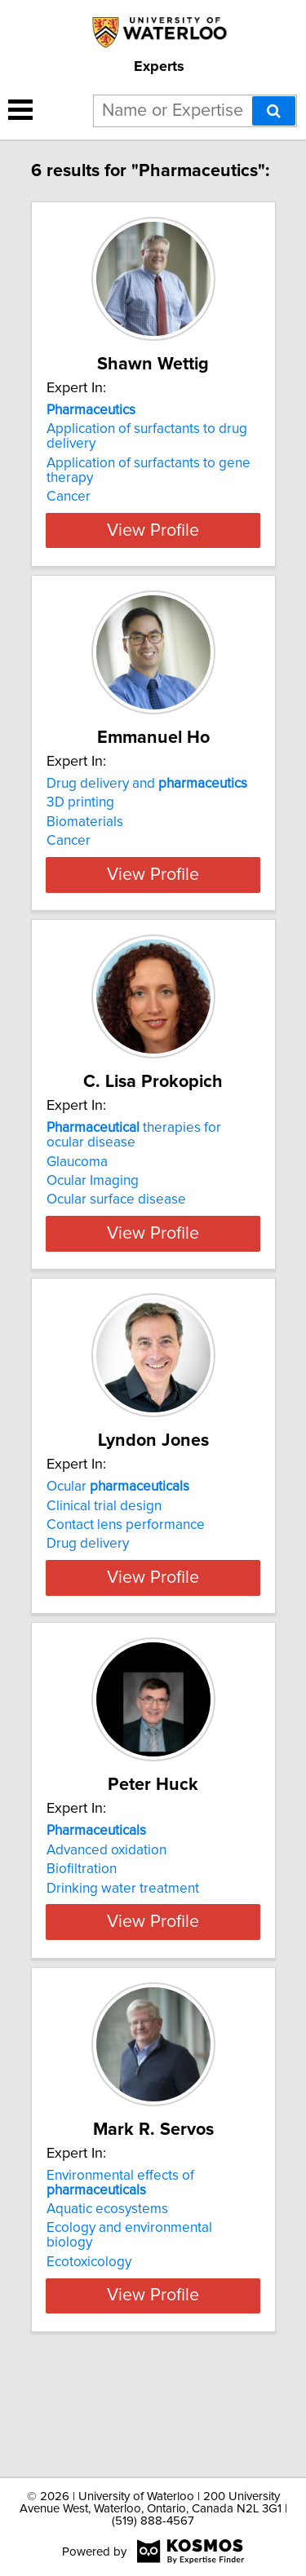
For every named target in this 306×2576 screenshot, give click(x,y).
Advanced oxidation (106, 1922)
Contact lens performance (126, 1569)
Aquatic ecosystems (107, 2311)
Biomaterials (85, 822)
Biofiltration (82, 1942)
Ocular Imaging (93, 1210)
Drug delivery (88, 1587)
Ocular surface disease (116, 1229)
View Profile (153, 530)
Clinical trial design (104, 1549)
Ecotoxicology (89, 2364)
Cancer (69, 496)
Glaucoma (77, 1190)
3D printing (80, 802)
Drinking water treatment (123, 1961)
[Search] (273, 111)
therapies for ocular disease (134, 1164)
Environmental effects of (120, 2285)
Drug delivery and (147, 783)
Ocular (118, 1530)
